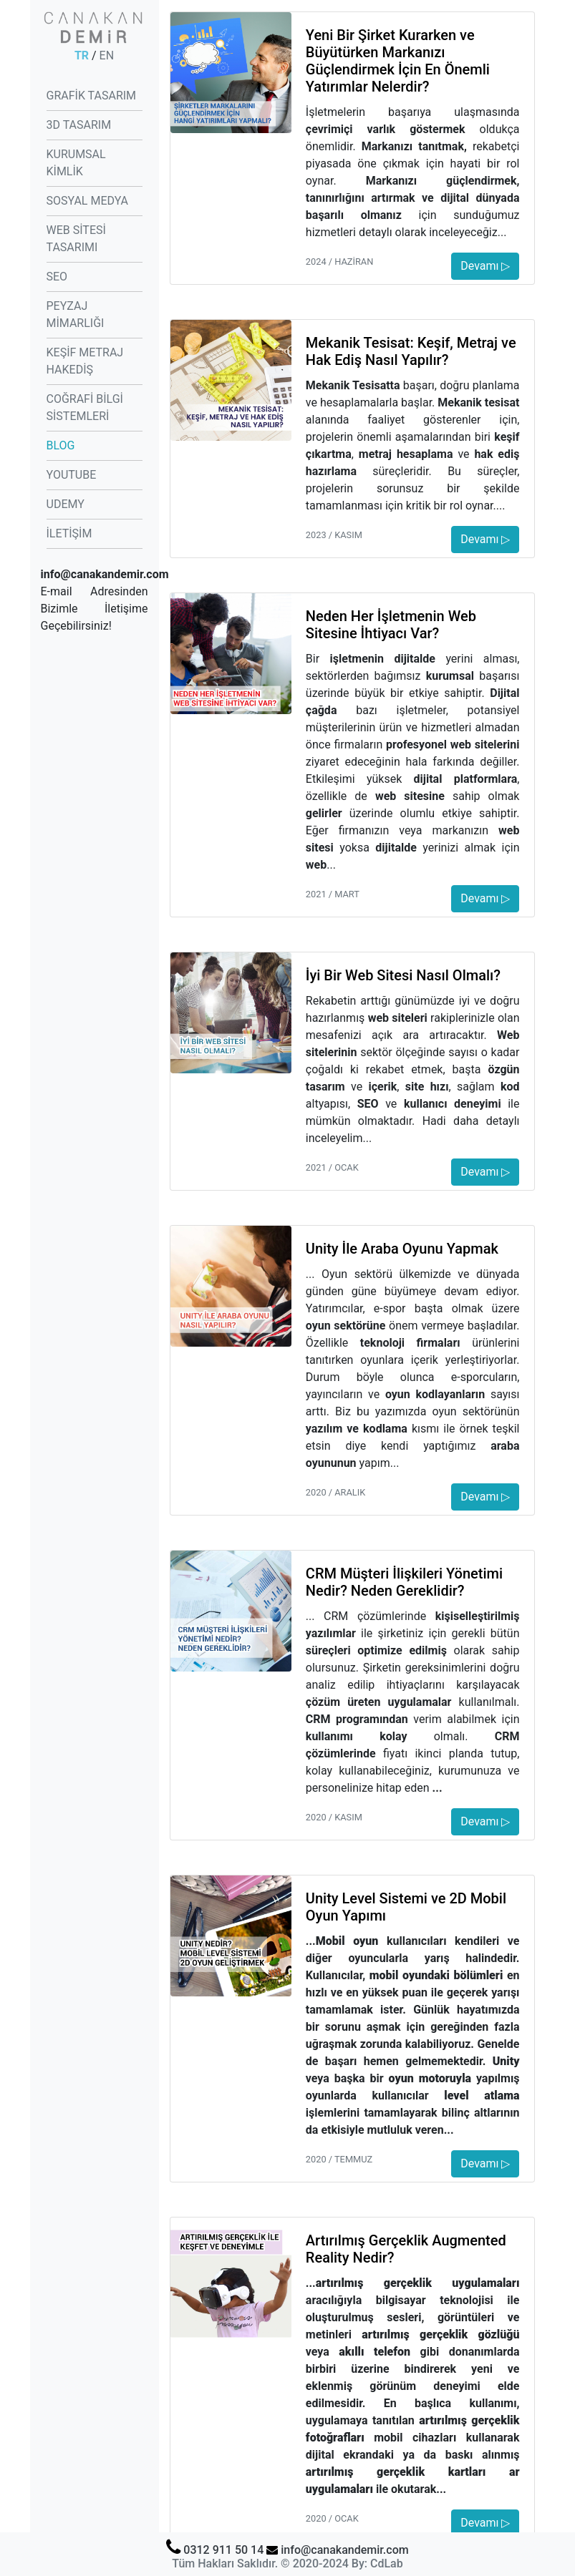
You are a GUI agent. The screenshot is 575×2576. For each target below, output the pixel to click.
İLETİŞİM (69, 533)
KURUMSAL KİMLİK (76, 162)
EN (107, 55)
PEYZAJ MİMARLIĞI (76, 314)
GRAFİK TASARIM (92, 95)
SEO (57, 276)
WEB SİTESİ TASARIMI (76, 238)
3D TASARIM (79, 125)
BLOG (61, 445)
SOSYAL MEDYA (87, 201)
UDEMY (65, 504)
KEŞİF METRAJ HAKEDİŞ (85, 361)
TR (81, 55)
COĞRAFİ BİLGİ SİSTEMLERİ (85, 407)
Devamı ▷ (485, 266)
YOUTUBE (72, 475)
